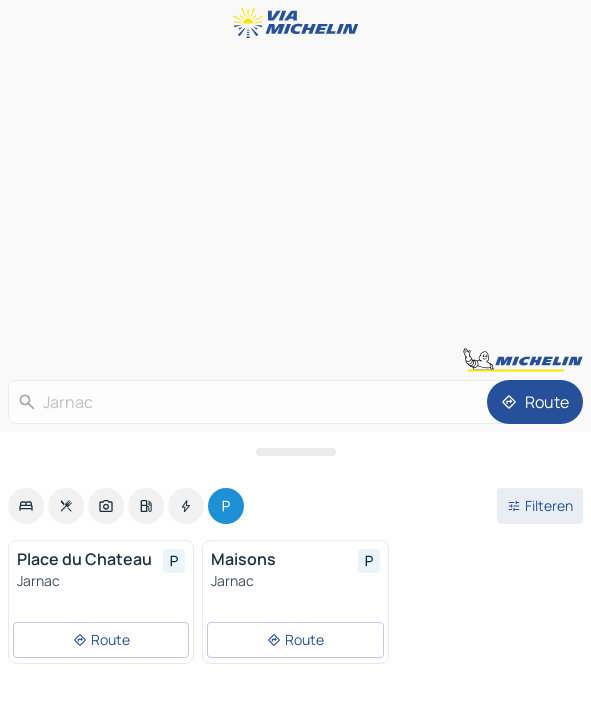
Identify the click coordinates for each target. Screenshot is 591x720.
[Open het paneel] (295, 452)
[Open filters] (540, 506)
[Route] (535, 402)
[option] (26, 506)
